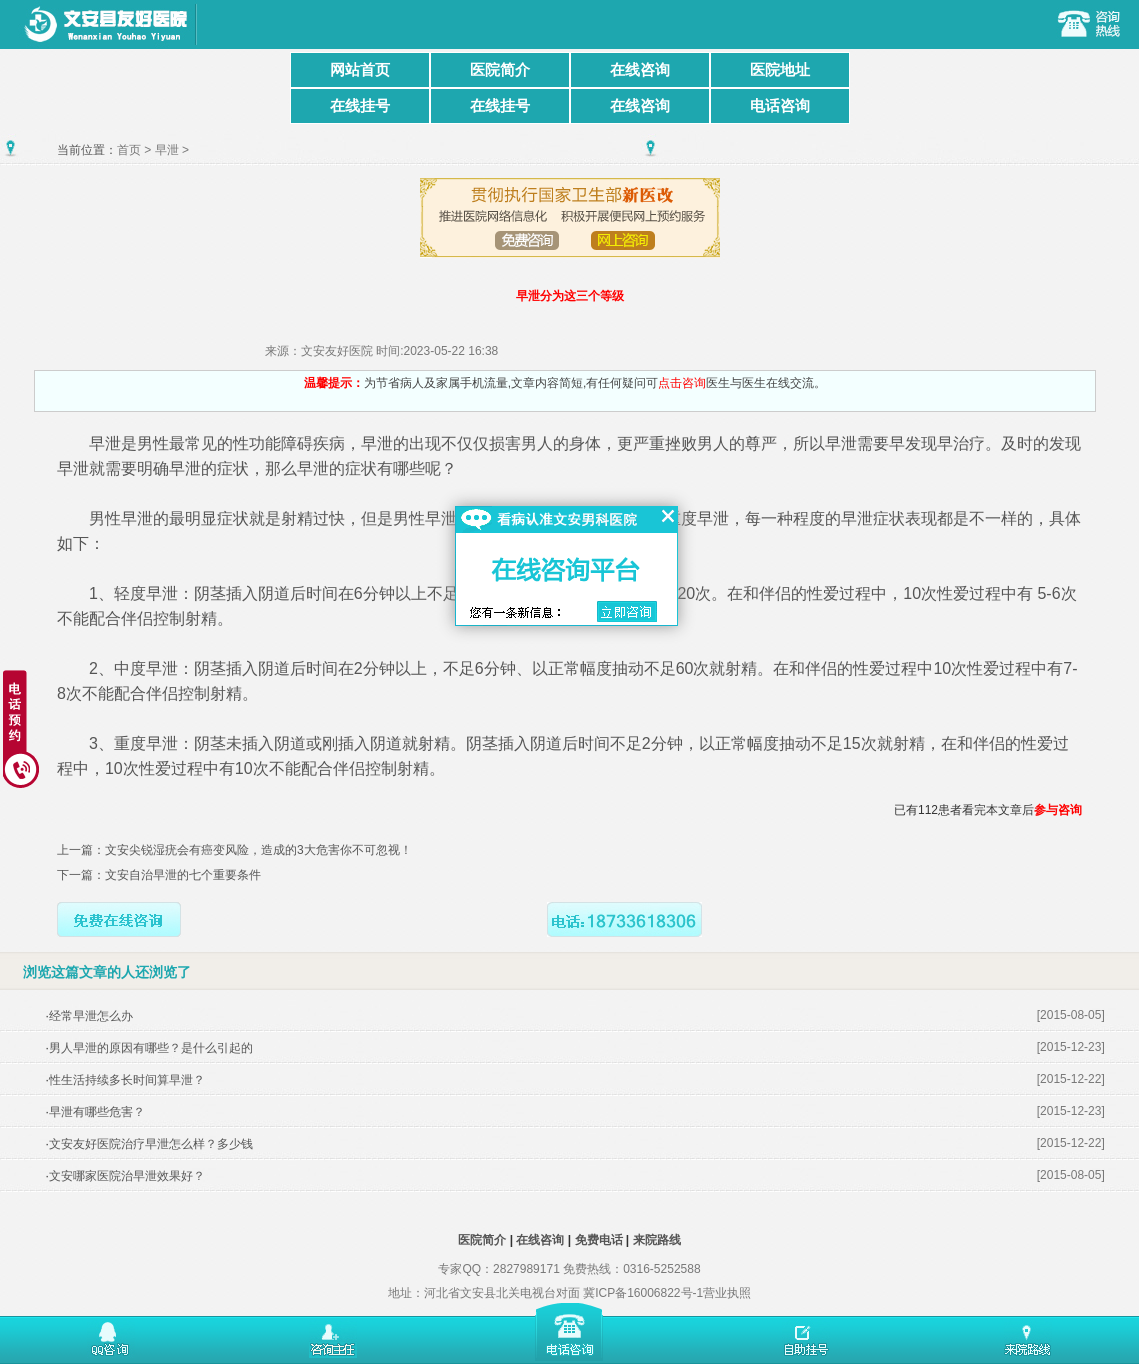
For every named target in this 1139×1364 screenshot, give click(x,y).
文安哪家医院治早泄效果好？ (127, 1176)
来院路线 (657, 1240)
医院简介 (500, 69)
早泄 (167, 150)
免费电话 (599, 1240)
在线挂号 (360, 105)
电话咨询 (780, 105)
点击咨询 (682, 383)
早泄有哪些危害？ (97, 1112)
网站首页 (360, 69)
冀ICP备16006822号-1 (643, 1293)
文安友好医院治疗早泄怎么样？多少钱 (151, 1144)
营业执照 (727, 1293)
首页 (129, 150)
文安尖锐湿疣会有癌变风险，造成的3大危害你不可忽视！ (258, 850)
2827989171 (526, 1269)
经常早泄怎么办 (91, 1016)
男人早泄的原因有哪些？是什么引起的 (151, 1048)
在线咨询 (640, 69)
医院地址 (780, 69)
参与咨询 (1058, 810)
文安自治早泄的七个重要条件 (183, 875)
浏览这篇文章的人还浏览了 (107, 972)
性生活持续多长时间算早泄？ (127, 1080)
